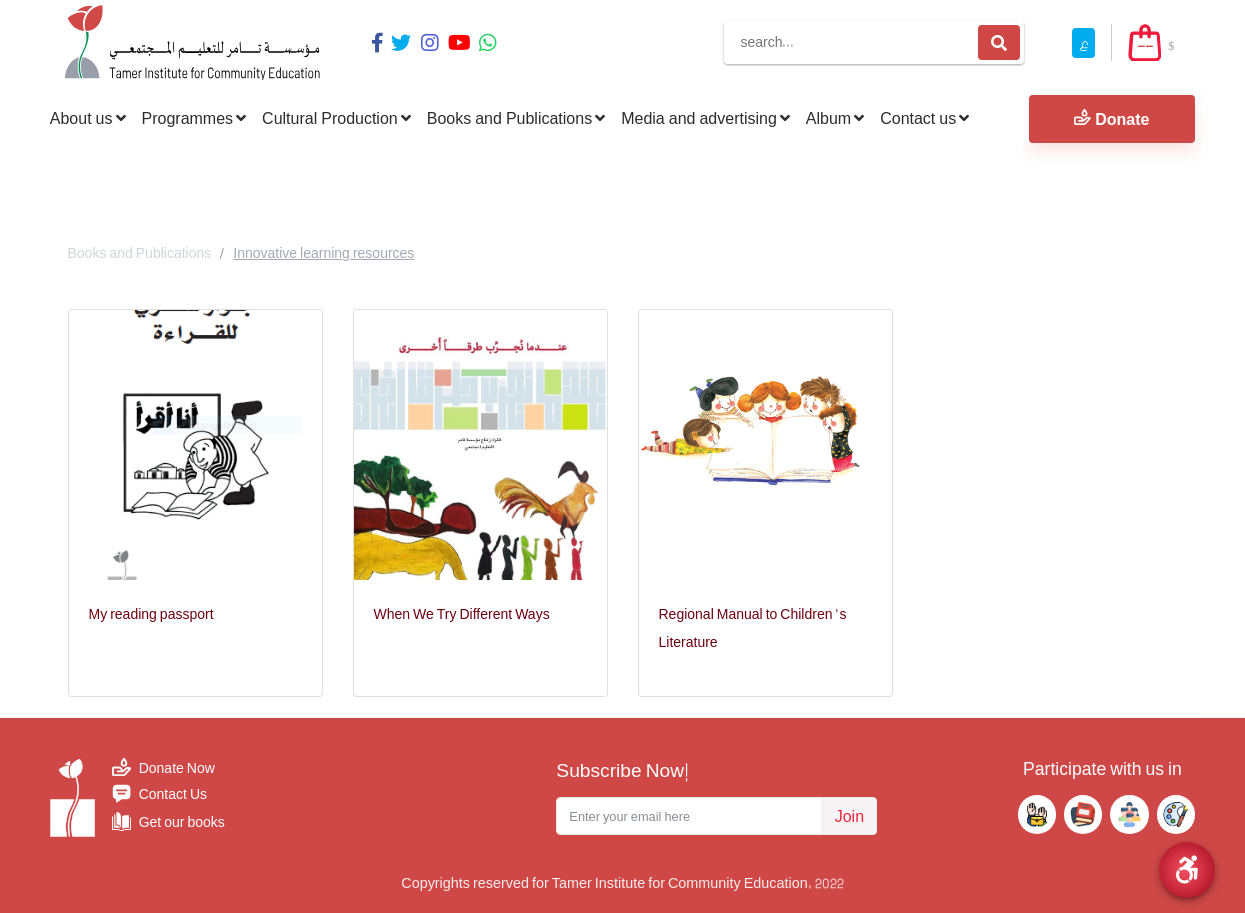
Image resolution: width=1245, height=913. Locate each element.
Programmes (194, 118)
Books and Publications (516, 118)
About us (88, 118)
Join (849, 816)
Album (835, 118)
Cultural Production (336, 118)
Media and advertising (705, 118)
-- (1145, 45)
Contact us (924, 118)
